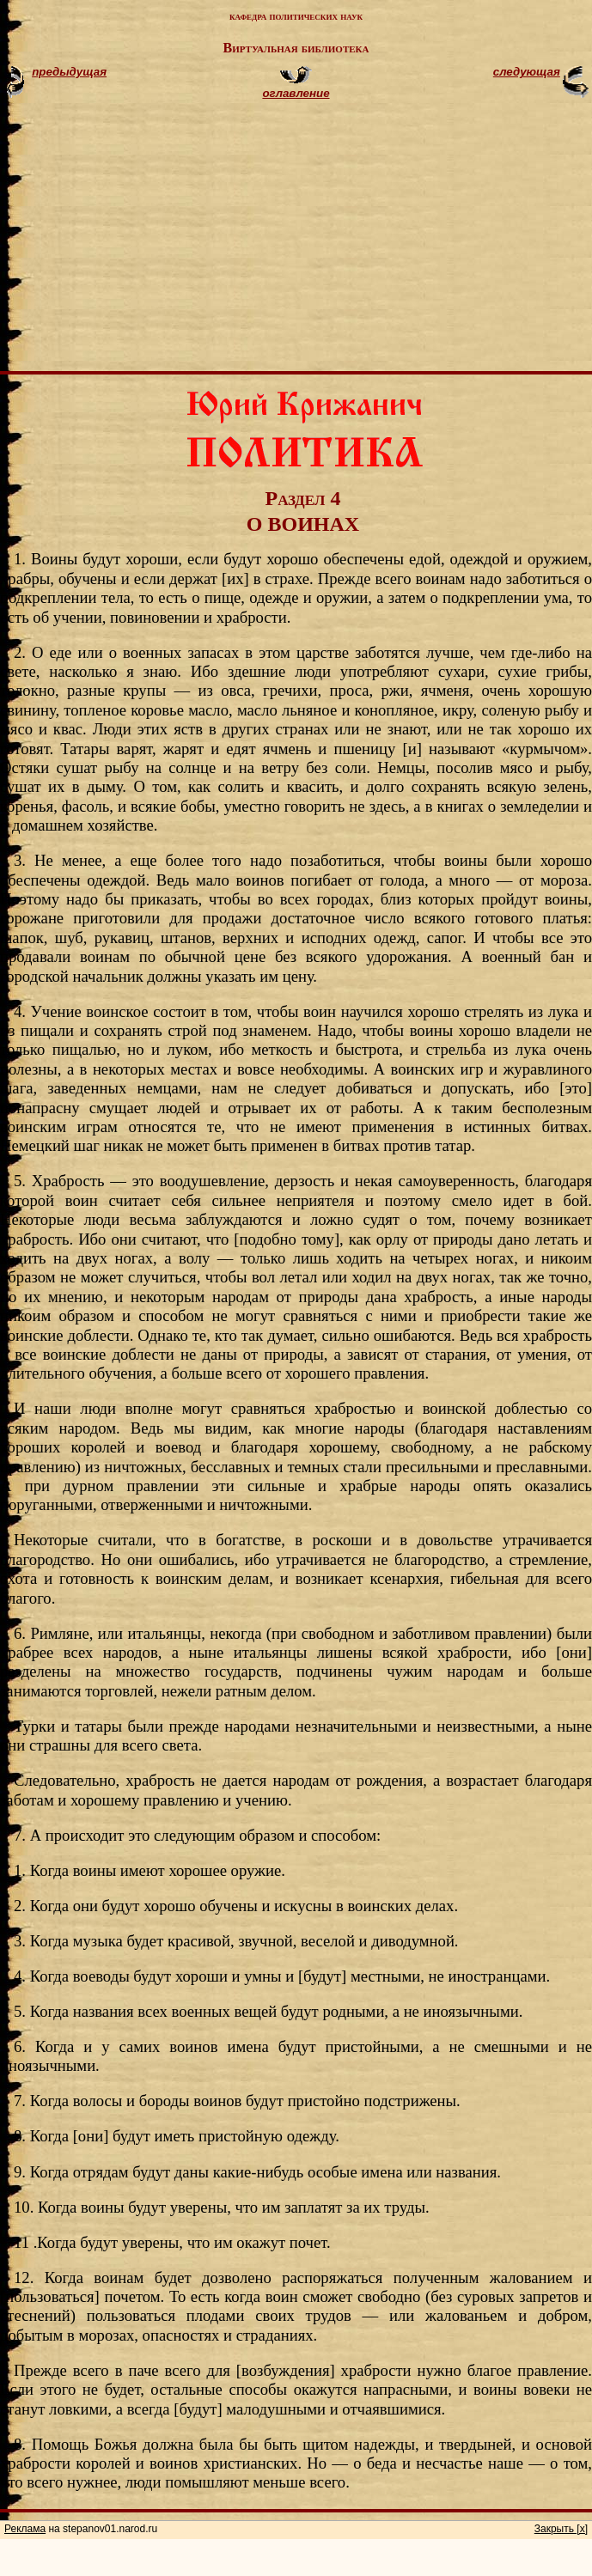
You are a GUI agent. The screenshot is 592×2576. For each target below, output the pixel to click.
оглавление (295, 93)
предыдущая (69, 71)
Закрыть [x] (561, 2529)
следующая (526, 71)
